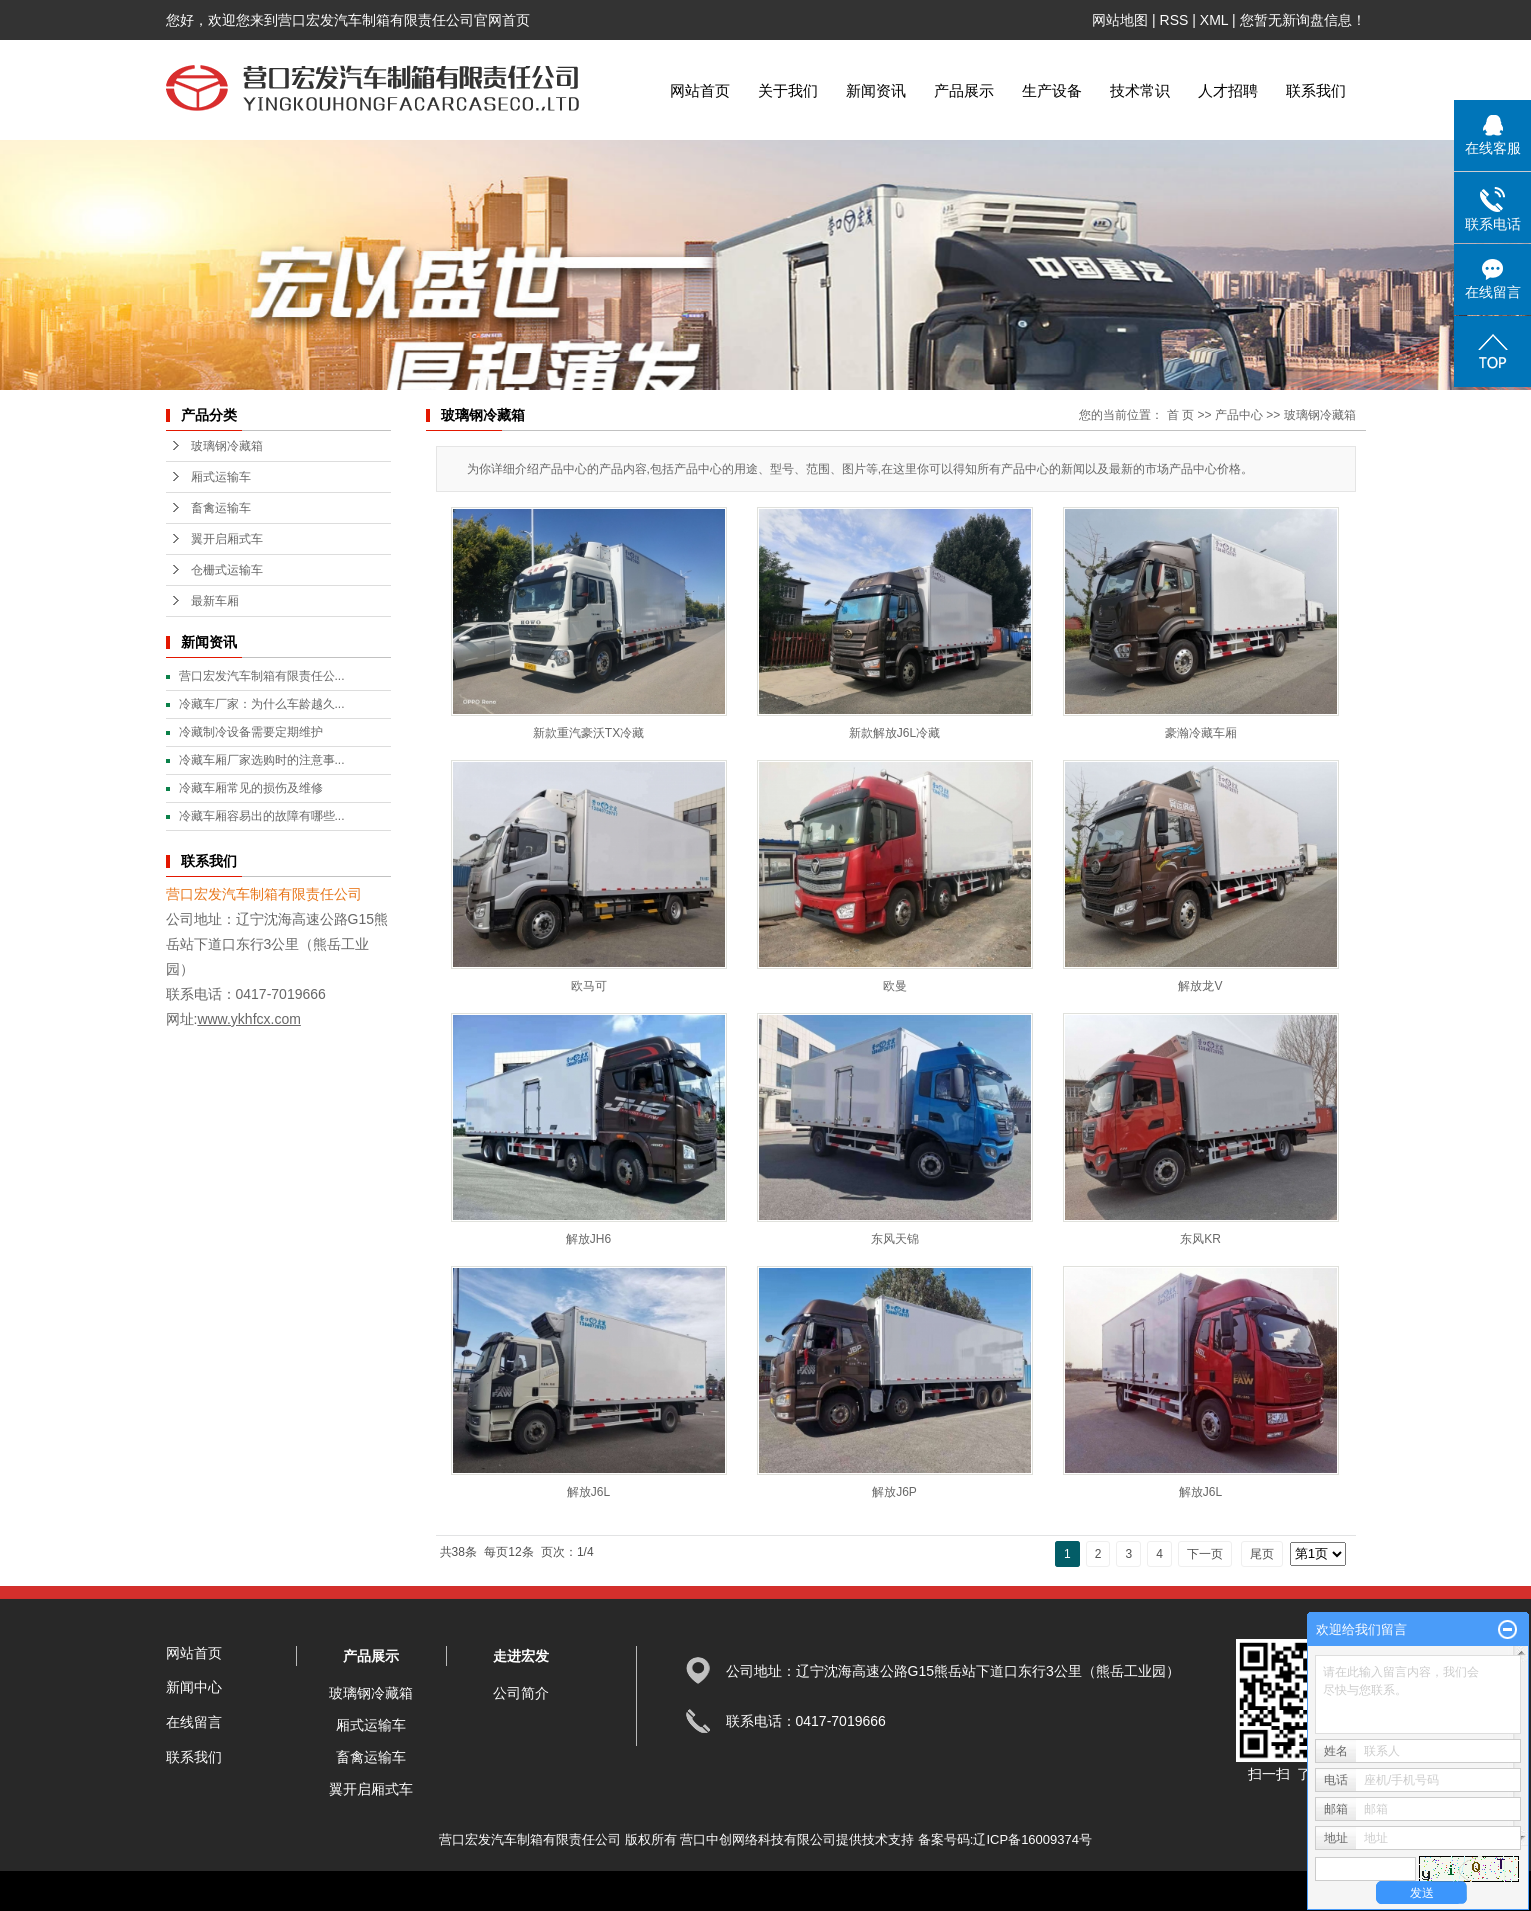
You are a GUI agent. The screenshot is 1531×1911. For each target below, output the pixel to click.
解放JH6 (588, 1239)
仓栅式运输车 (227, 570)
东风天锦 (895, 1239)
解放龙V (1200, 986)
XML (1214, 20)
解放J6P (894, 1492)
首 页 (1180, 415)
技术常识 (1140, 90)
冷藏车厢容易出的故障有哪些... (262, 816)
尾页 (1262, 1554)
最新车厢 (215, 601)
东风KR (1200, 1239)
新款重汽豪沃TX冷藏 (588, 733)
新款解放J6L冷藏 (894, 733)
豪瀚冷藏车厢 (1201, 733)
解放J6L (588, 1492)
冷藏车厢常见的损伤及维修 (251, 788)
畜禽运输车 (221, 508)
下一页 (1205, 1554)
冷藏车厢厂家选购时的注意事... (262, 760)
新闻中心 (194, 1687)
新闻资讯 (876, 90)
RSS (1174, 20)
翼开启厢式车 (227, 539)
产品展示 (964, 90)
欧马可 (589, 986)
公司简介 (521, 1693)
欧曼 (895, 986)
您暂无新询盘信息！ (1303, 20)
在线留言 (194, 1722)
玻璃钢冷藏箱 (227, 446)
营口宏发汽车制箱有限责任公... (262, 676)
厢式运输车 (221, 477)
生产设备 (1052, 90)
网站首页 (700, 90)
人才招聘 (1228, 90)
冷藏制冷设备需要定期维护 (251, 732)
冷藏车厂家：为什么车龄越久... (262, 704)
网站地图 (1120, 20)
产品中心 (1239, 415)
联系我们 (1316, 90)
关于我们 (788, 90)
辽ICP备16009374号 (1032, 1839)
